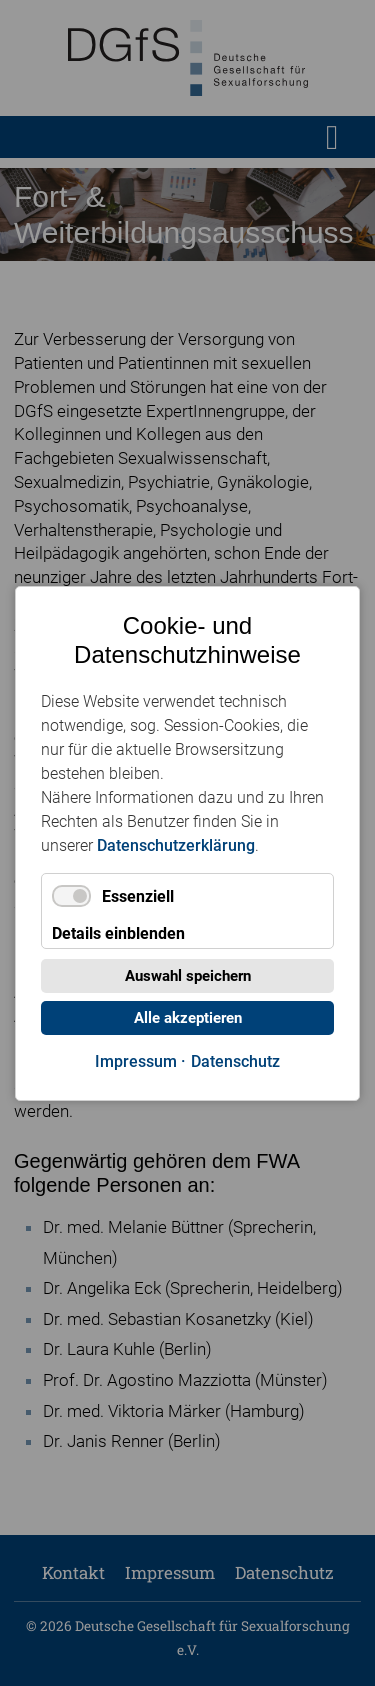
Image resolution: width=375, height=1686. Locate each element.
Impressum (136, 1061)
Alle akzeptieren (188, 1018)
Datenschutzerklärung (176, 844)
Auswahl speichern (188, 976)
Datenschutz (235, 1061)
